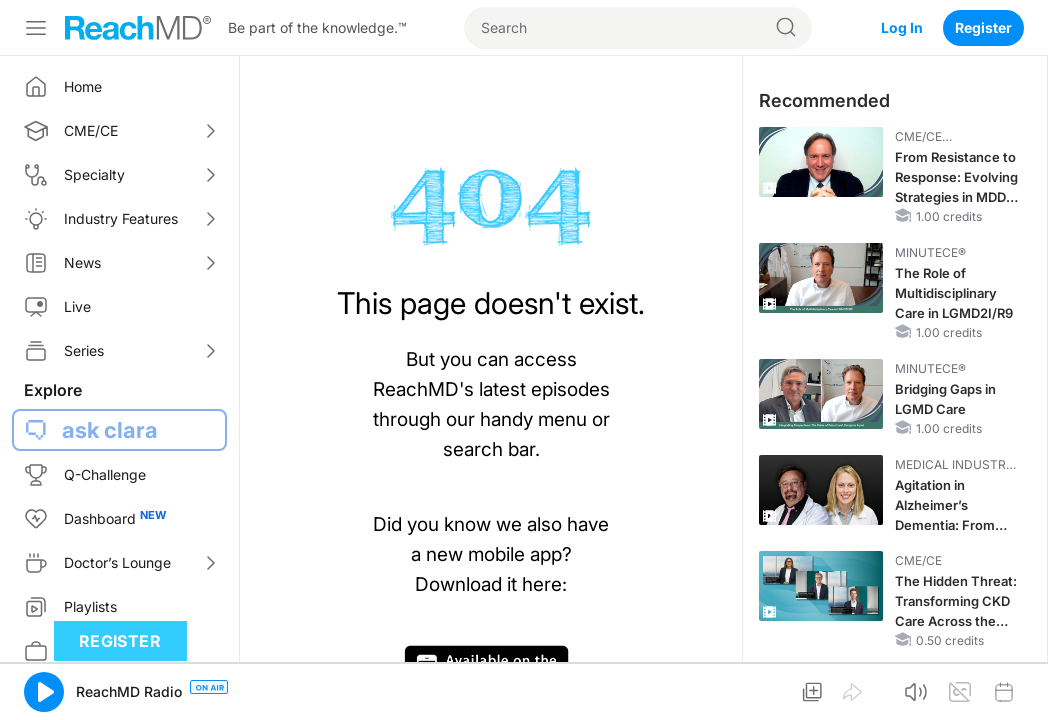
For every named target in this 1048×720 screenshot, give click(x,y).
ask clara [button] (110, 430)
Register (983, 27)
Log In (902, 27)
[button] (44, 692)
